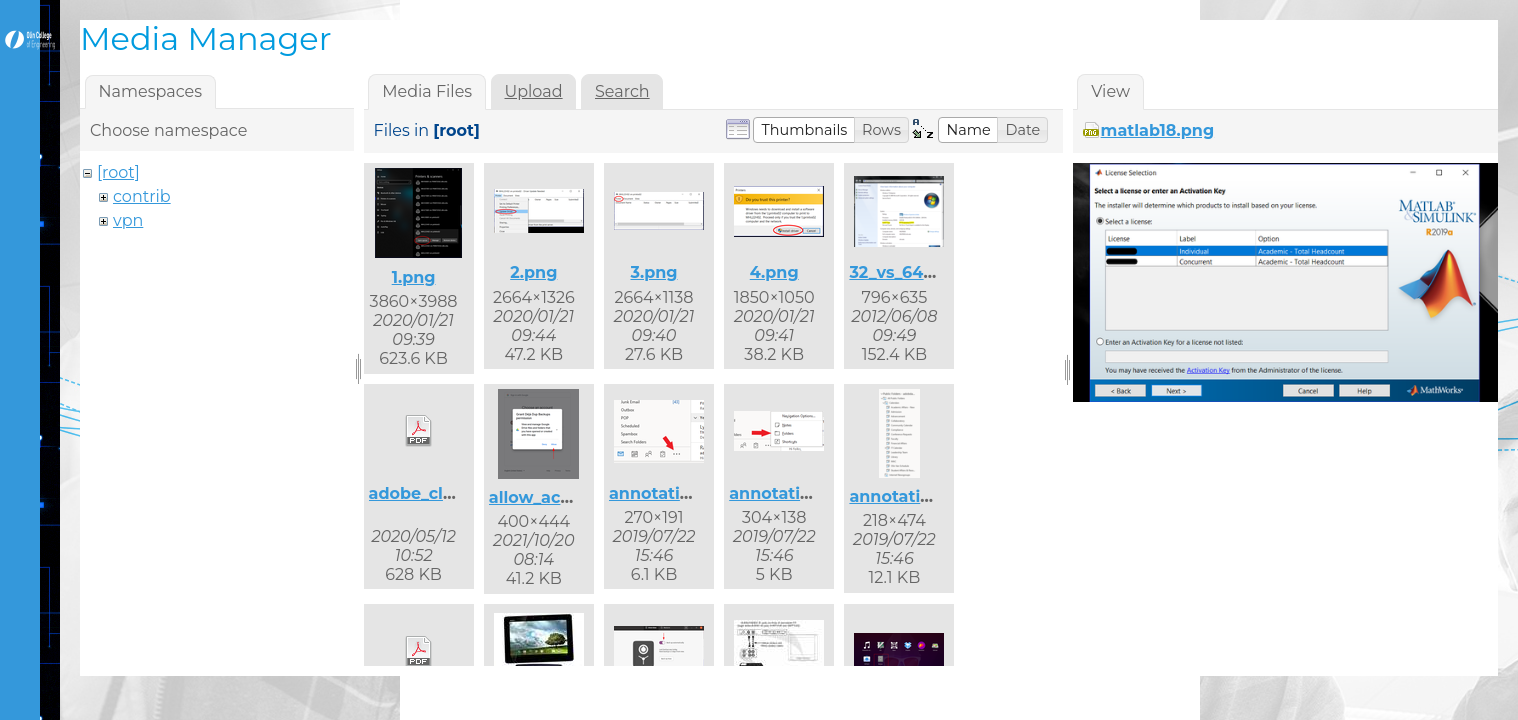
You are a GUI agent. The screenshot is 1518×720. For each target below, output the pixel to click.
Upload (534, 91)
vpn (128, 220)
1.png (414, 277)
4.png (774, 272)
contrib (142, 196)
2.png (533, 272)
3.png (653, 272)
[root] (118, 172)
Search (622, 91)
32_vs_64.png (905, 272)
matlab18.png (1158, 130)
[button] (804, 130)
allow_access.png (562, 497)
